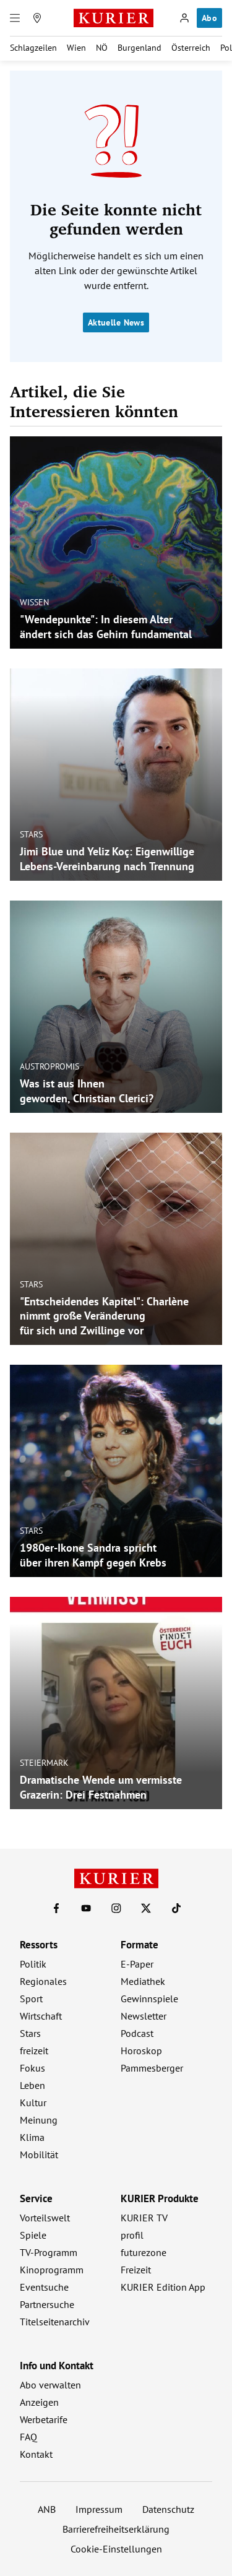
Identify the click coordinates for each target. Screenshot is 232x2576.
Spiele (33, 2235)
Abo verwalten (50, 2385)
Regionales (43, 1981)
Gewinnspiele (149, 1998)
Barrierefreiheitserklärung (116, 2529)
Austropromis (49, 1066)
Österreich (190, 47)
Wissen (34, 602)
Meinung (39, 2120)
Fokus (32, 2068)
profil (132, 2235)
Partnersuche (47, 2304)
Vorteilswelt (45, 2217)
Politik (33, 1964)
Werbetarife (43, 2419)
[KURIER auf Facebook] (56, 1908)
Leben (32, 2085)
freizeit (34, 2050)
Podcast (137, 2033)
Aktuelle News (116, 322)
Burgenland (139, 47)
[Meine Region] (37, 18)
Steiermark (44, 1763)
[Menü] (15, 18)
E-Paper (137, 1964)
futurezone (143, 2252)
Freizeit (136, 2269)
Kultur (33, 2102)
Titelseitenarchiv (55, 2321)
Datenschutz (168, 2509)
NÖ (102, 47)
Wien (76, 47)
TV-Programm (48, 2252)
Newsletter (143, 2016)
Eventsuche (44, 2287)
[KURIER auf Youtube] (86, 1908)
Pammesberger (152, 2068)
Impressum (98, 2509)
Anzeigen (39, 2402)
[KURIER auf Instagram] (116, 1908)
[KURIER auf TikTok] (176, 1908)
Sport (31, 1998)
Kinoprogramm (52, 2269)
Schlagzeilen (33, 47)
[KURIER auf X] (146, 1908)
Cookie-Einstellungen (116, 2549)
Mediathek (143, 1981)
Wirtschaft (41, 2016)
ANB (47, 2509)
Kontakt (36, 2454)
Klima (32, 2137)
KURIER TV (144, 2217)
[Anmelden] (184, 18)
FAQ (28, 2437)
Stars (31, 834)
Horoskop (141, 2050)
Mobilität (39, 2154)
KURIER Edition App (163, 2287)
